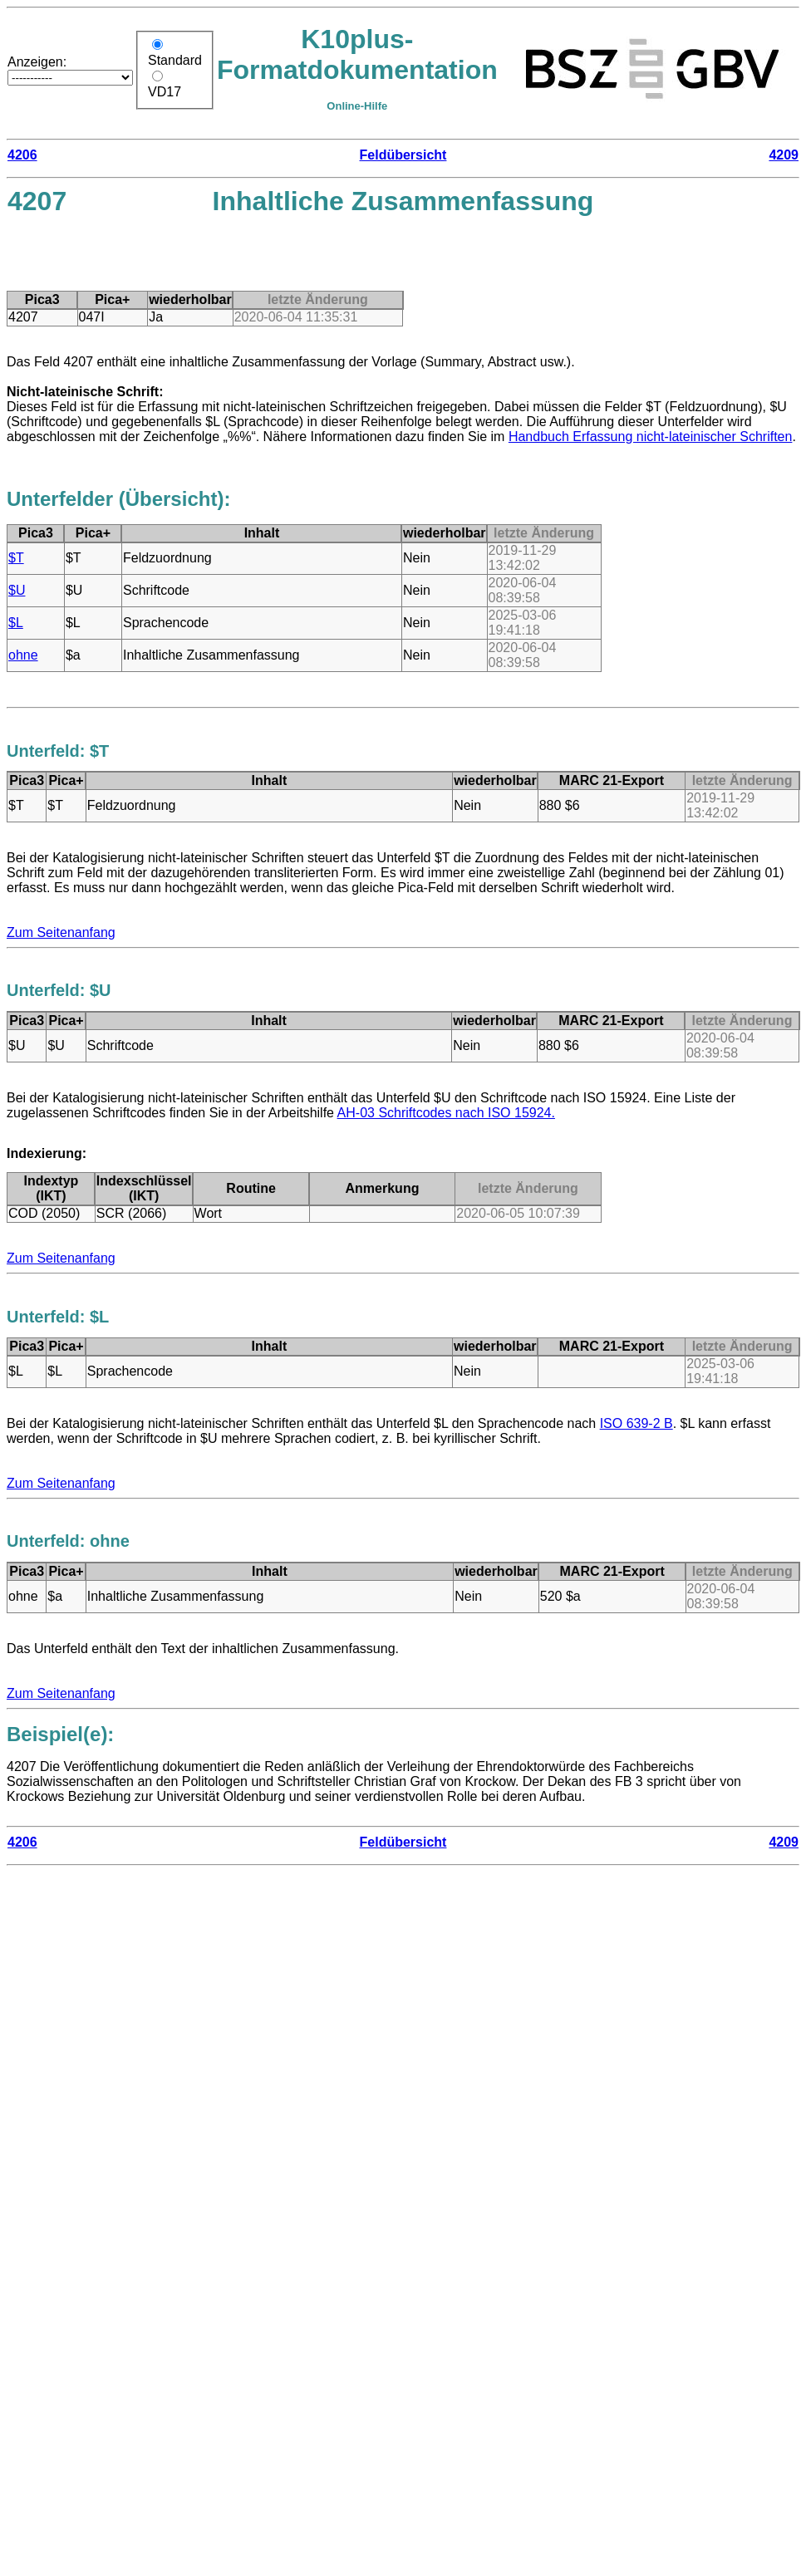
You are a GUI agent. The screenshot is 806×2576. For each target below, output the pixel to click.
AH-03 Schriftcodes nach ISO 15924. (446, 1113)
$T (16, 558)
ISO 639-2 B (636, 1423)
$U (16, 590)
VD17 (164, 92)
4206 (22, 155)
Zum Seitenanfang (61, 932)
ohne (23, 655)
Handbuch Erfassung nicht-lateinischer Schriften (651, 436)
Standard (175, 60)
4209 (784, 155)
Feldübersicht (403, 155)
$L (15, 623)
